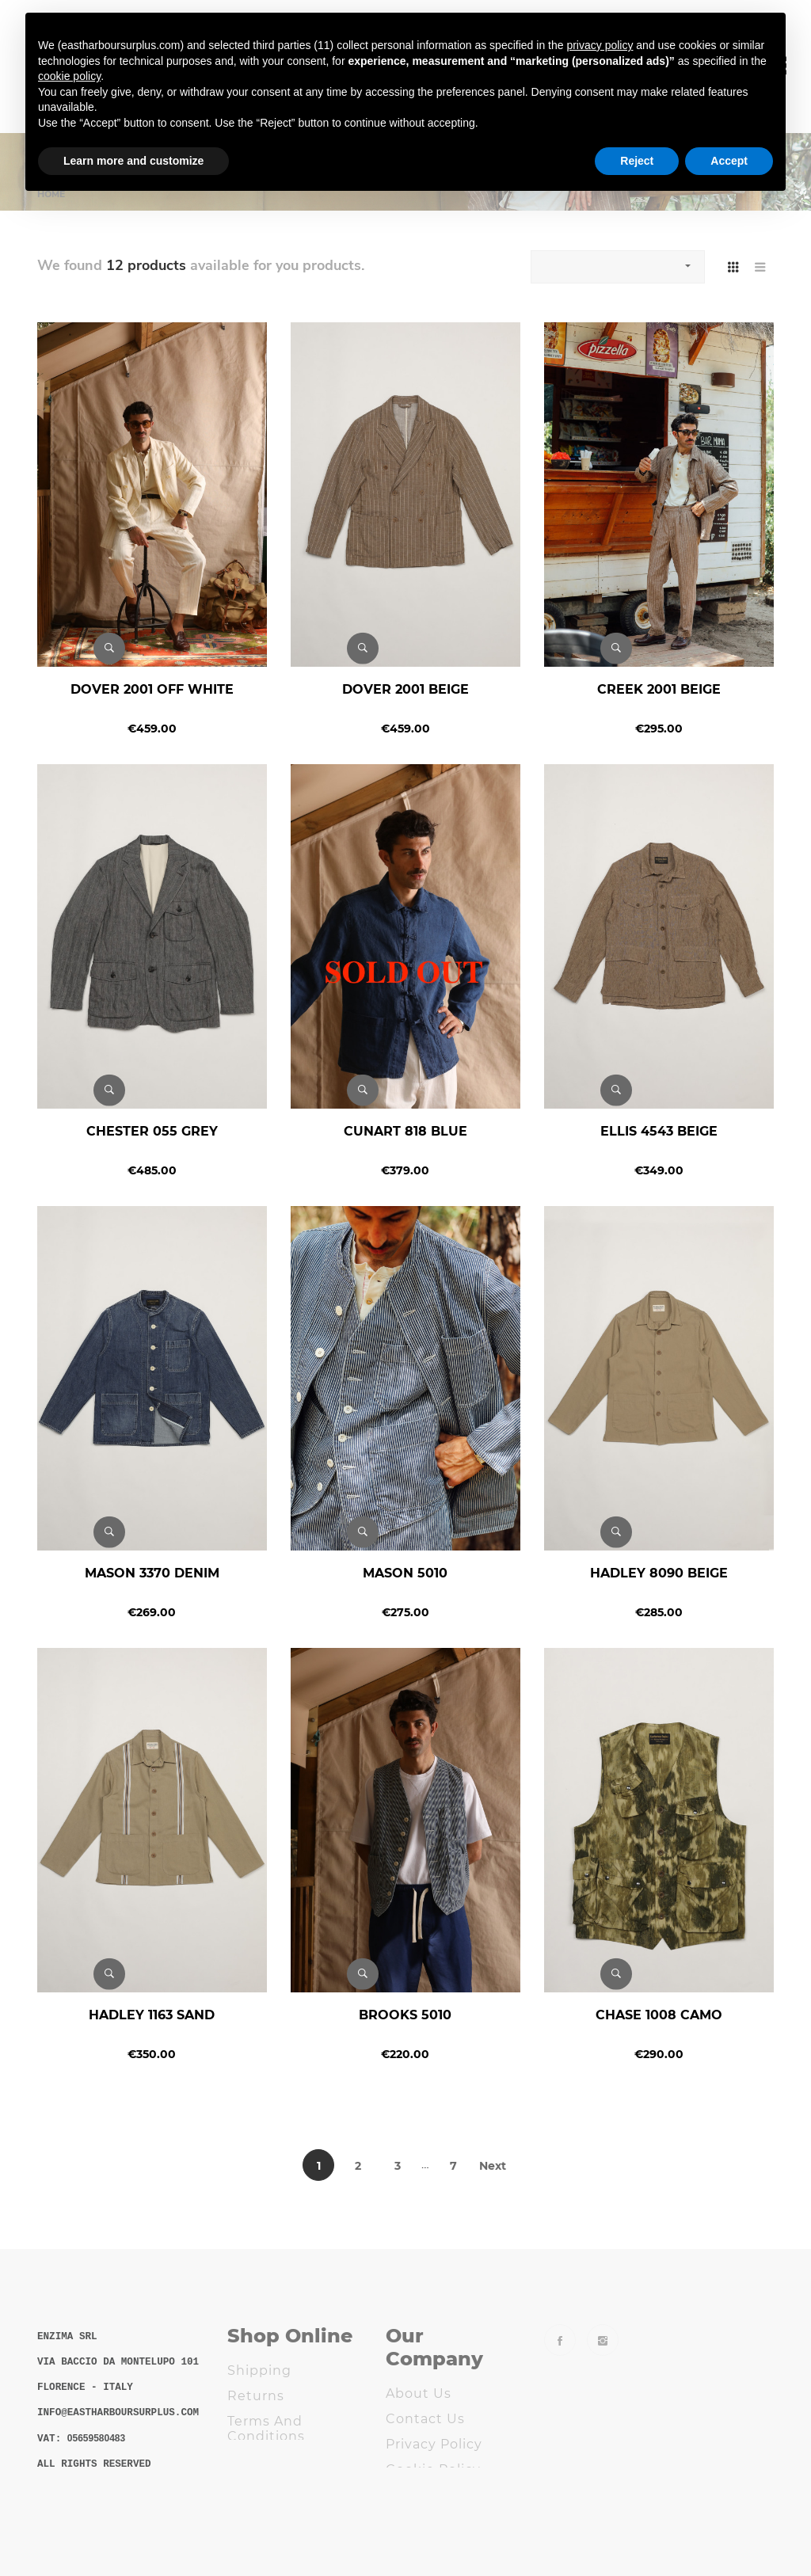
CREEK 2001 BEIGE (659, 689)
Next (492, 2166)
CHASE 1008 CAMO (659, 2014)
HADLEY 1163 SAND (152, 2014)
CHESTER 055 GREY (152, 1131)
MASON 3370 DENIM (152, 1573)
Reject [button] (636, 160)
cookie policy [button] (69, 76)
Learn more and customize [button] (133, 160)
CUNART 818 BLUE (405, 1131)
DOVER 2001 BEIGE (405, 689)
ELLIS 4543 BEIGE (659, 1131)
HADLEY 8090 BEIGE (659, 1573)
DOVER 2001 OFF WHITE (152, 689)
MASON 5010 (405, 1573)
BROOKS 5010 (405, 2014)
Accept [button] (729, 160)
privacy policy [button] (599, 45)
